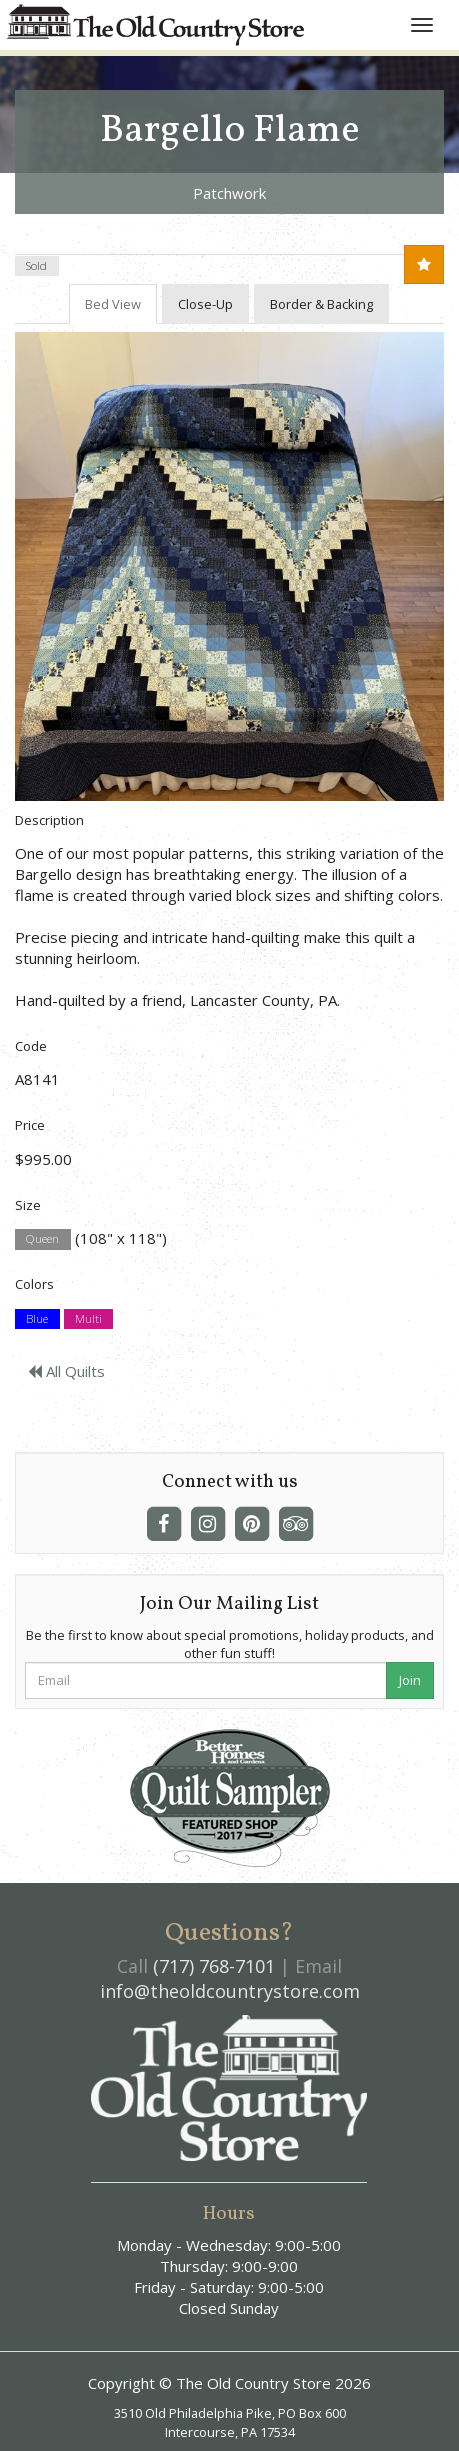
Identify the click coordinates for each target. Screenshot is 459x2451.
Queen (42, 1239)
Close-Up (205, 304)
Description (49, 820)
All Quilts (66, 1371)
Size (28, 1205)
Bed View (113, 304)
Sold (36, 265)
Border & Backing (321, 304)
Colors (34, 1284)
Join (410, 1680)
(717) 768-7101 (214, 1966)
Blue (37, 1318)
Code (31, 1046)
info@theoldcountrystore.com (230, 1991)
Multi (88, 1318)
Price (30, 1125)
